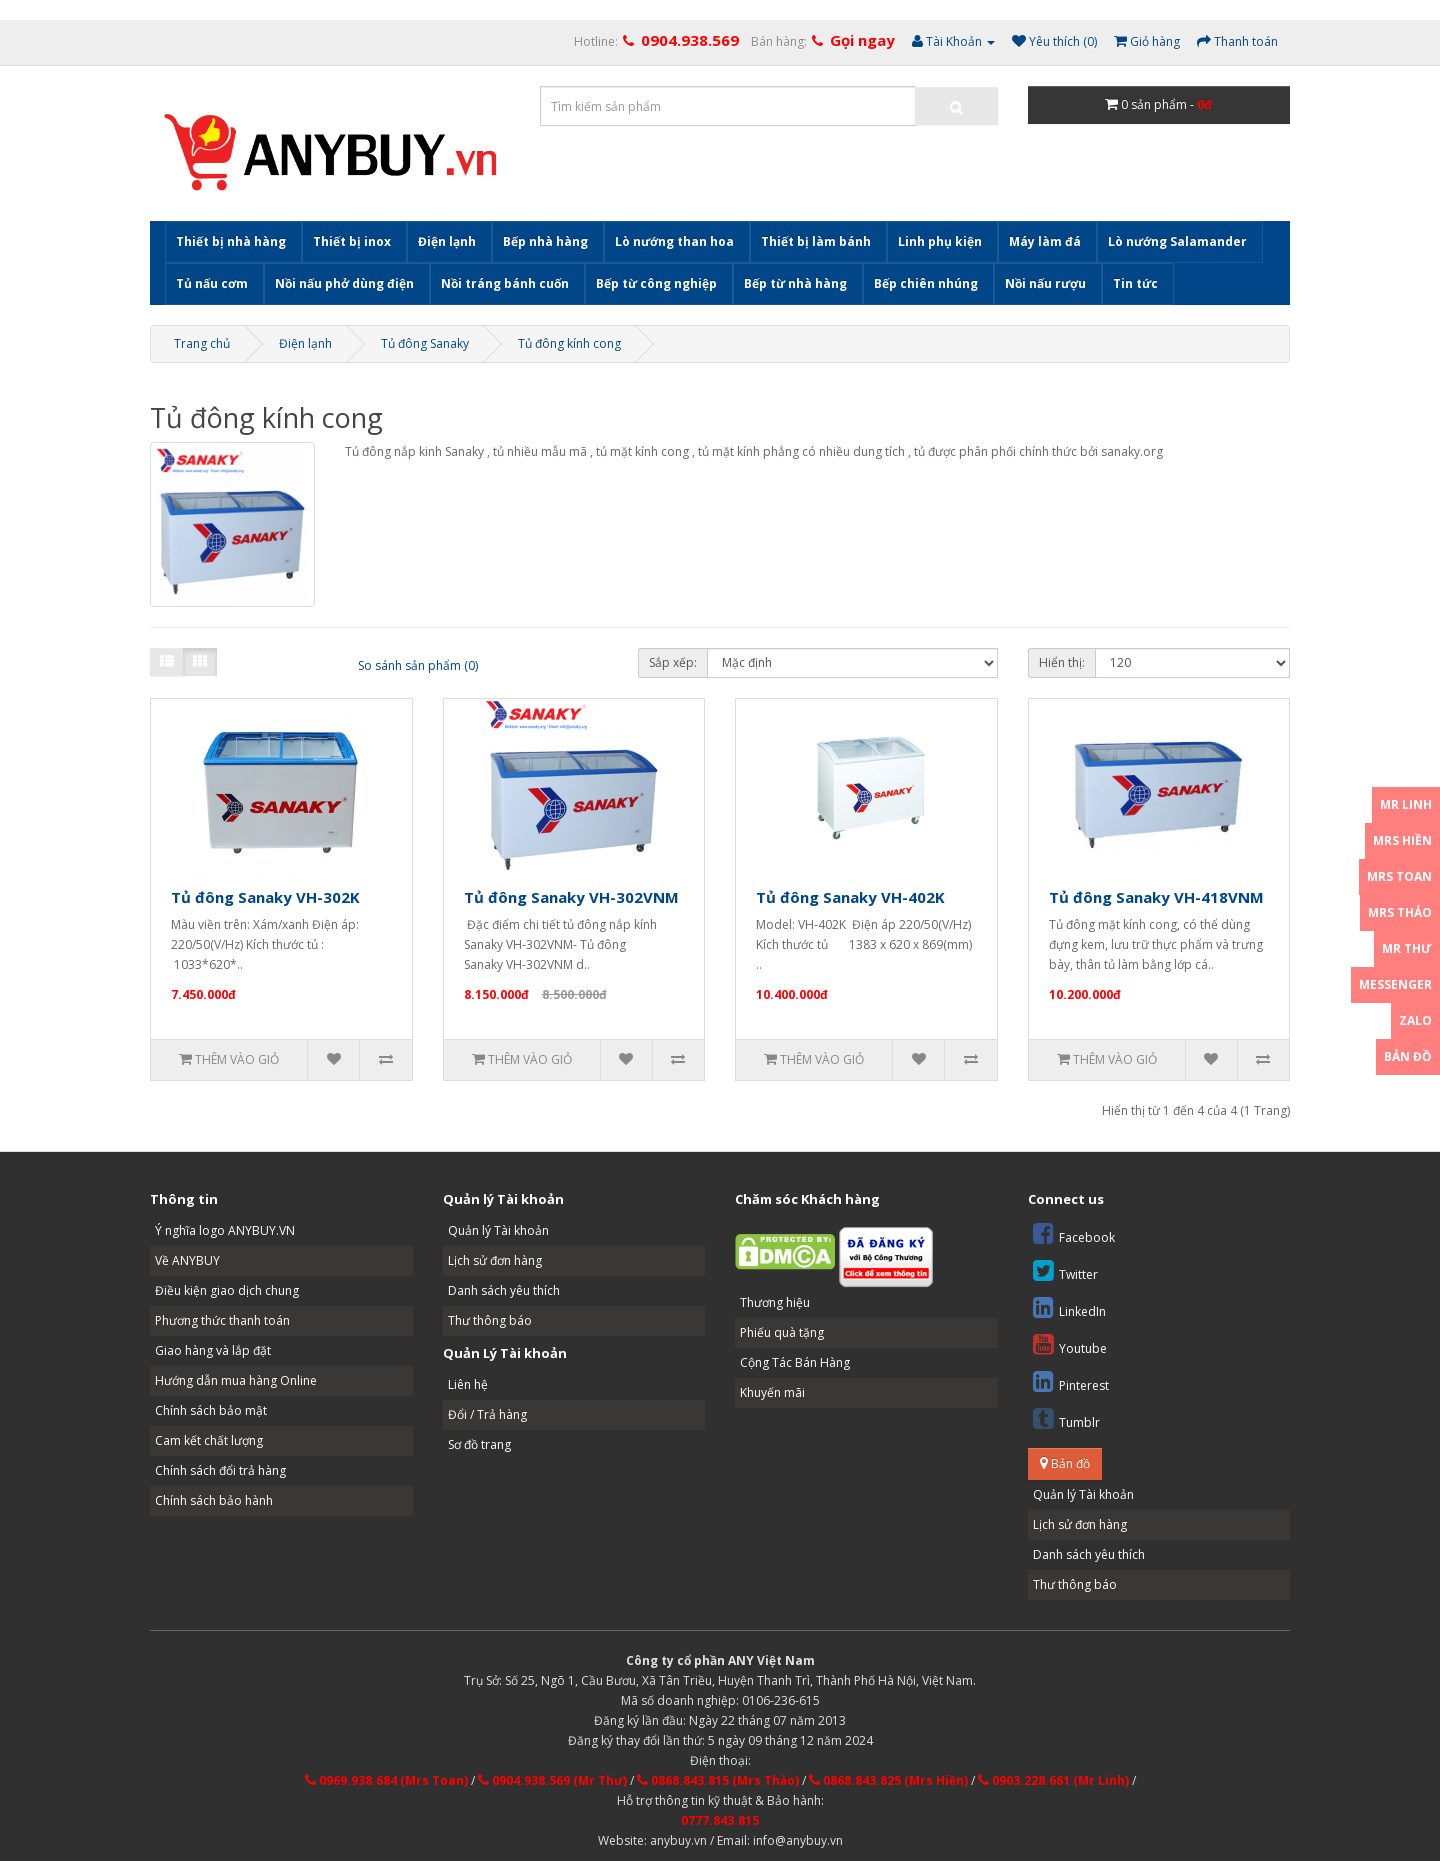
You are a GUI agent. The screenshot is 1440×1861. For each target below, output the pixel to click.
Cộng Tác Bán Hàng (795, 1362)
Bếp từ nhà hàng (795, 283)
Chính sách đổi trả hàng (220, 1470)
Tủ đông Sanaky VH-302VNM (571, 897)
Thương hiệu (775, 1302)
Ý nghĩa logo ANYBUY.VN (225, 1230)
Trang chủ (202, 343)
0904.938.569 (690, 40)
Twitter (1065, 1270)
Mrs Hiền (1402, 840)
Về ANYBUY (187, 1260)
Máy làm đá (1045, 241)
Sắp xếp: (673, 662)
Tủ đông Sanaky (425, 343)
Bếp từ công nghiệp (656, 283)
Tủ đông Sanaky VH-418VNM (1156, 897)
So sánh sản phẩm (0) (418, 665)
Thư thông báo (490, 1320)
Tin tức (1135, 283)
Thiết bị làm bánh (816, 241)
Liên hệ (468, 1384)
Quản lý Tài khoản (498, 1230)
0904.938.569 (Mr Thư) (552, 1780)
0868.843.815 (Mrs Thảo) (718, 1780)
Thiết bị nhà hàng (231, 241)
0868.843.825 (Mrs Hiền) (888, 1780)
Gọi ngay (862, 40)
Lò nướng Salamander (1177, 241)
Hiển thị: (1062, 662)
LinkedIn (1069, 1307)
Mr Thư (1407, 948)
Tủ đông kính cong (569, 343)
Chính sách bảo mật (211, 1410)
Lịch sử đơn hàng (495, 1260)
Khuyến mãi (772, 1392)
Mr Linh (1406, 804)
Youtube (1070, 1344)
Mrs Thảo (1400, 912)
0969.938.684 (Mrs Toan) (386, 1780)
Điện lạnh (447, 241)
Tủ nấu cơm (212, 283)
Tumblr (1066, 1418)
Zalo (1415, 1020)
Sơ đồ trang (479, 1444)
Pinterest (1071, 1381)
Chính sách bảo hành (214, 1500)
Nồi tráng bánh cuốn (505, 283)
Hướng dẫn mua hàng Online (236, 1380)
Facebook (1074, 1233)
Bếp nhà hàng (545, 241)
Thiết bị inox (352, 241)
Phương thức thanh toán (222, 1320)
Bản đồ (1065, 1463)
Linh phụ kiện (940, 241)
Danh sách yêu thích (504, 1290)
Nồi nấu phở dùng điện (344, 283)
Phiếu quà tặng (782, 1332)
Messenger (1395, 984)
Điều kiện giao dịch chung (227, 1290)
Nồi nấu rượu (1045, 283)
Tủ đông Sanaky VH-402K (850, 897)
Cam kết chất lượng (209, 1440)
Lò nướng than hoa (674, 241)
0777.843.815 (720, 1820)
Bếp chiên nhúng (926, 283)
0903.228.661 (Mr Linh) (1053, 1780)
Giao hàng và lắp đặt (213, 1350)
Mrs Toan (1399, 876)
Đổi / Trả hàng (487, 1414)
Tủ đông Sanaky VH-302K (265, 897)
